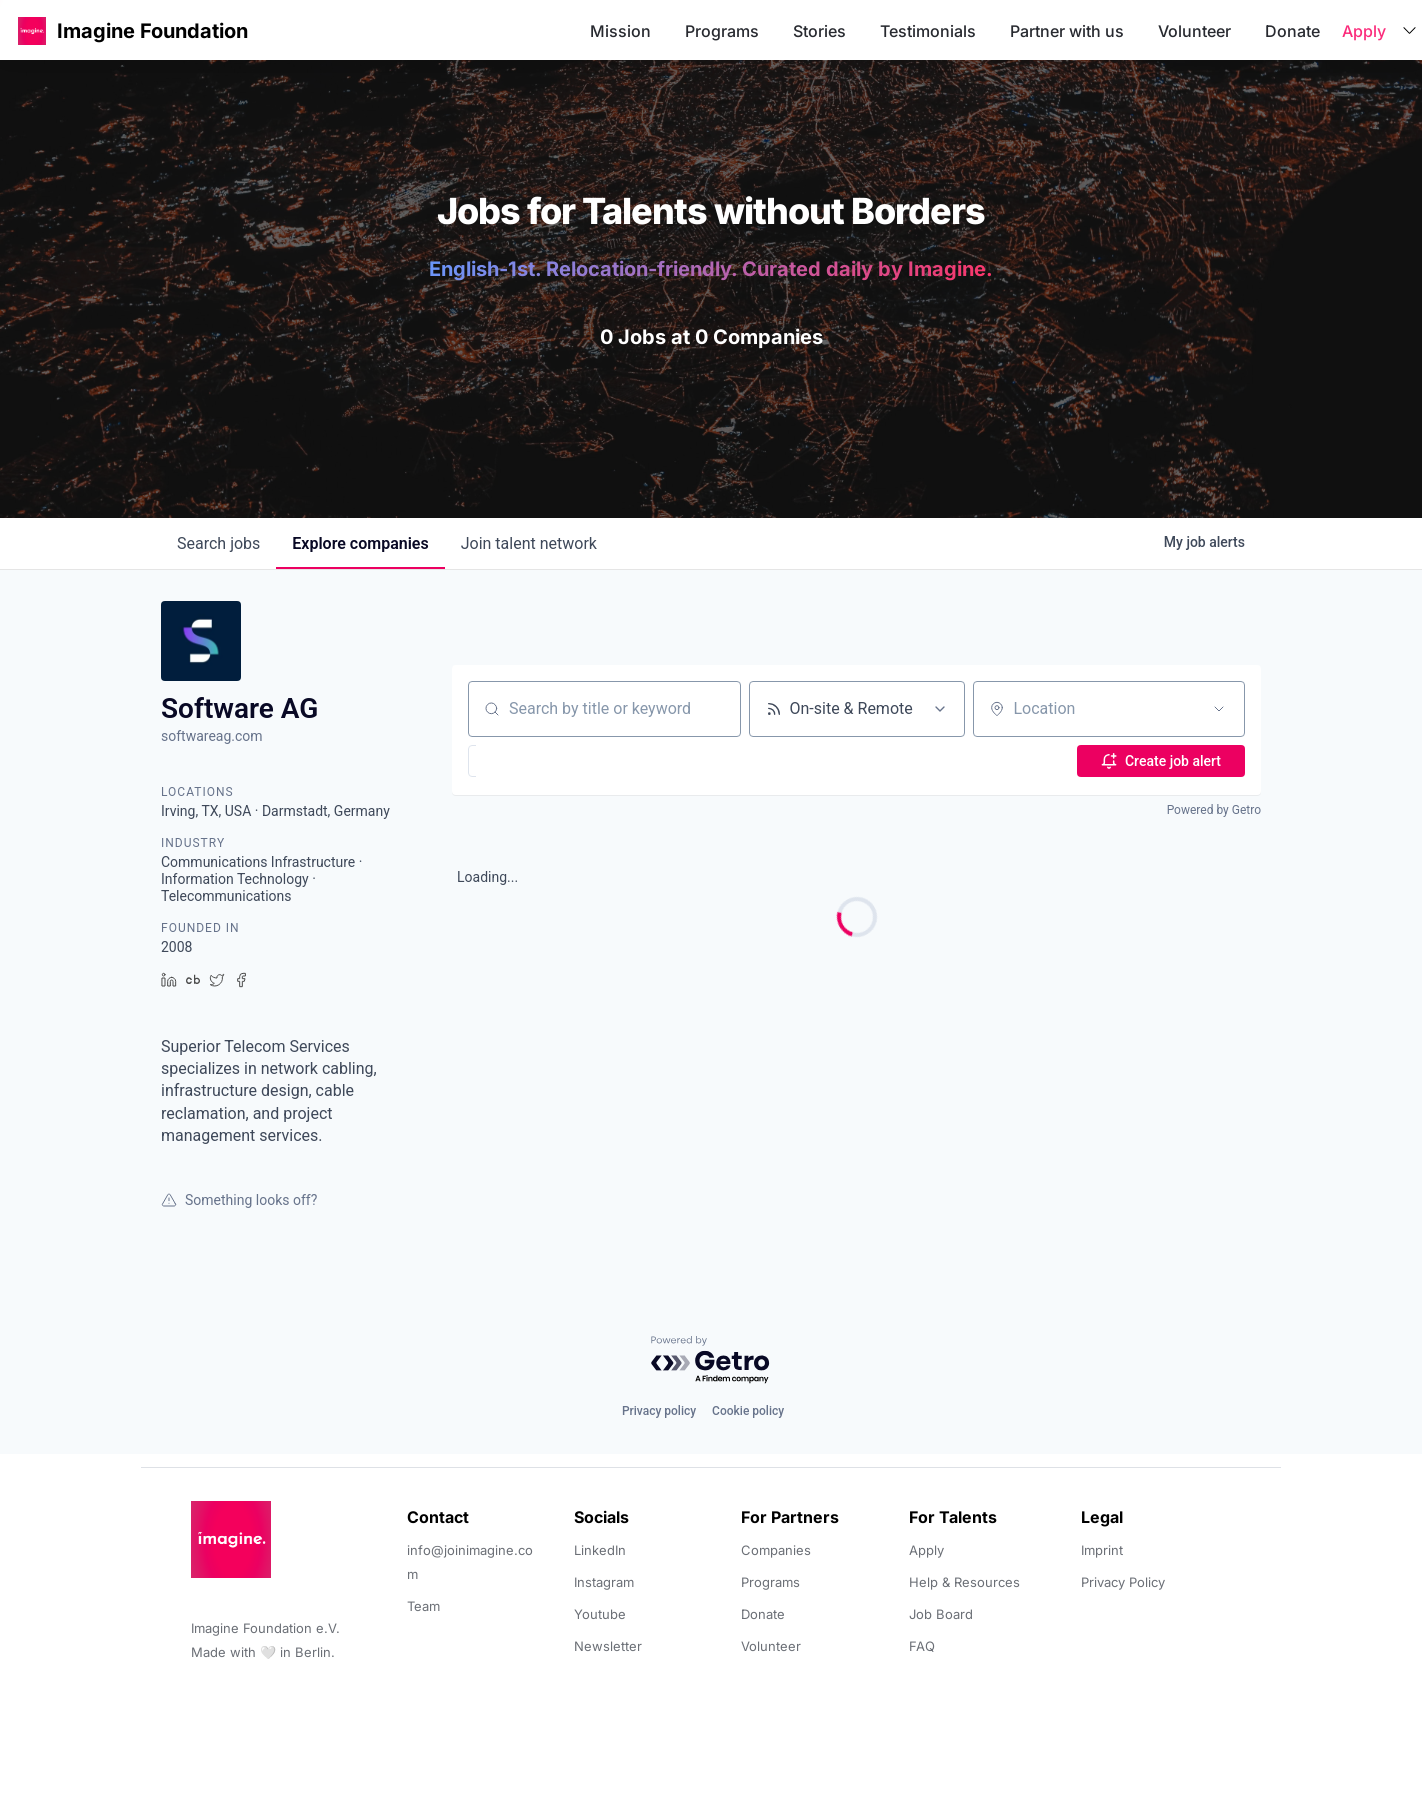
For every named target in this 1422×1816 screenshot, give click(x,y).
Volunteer (1194, 31)
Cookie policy (748, 1411)
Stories (819, 31)
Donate (1292, 31)
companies (360, 543)
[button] (32, 30)
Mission (620, 31)
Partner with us (1067, 31)
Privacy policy (659, 1411)
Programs (722, 31)
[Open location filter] (1219, 709)
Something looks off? (239, 1200)
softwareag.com (212, 736)
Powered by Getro (1214, 810)
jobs (218, 543)
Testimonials (928, 31)
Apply (1364, 31)
